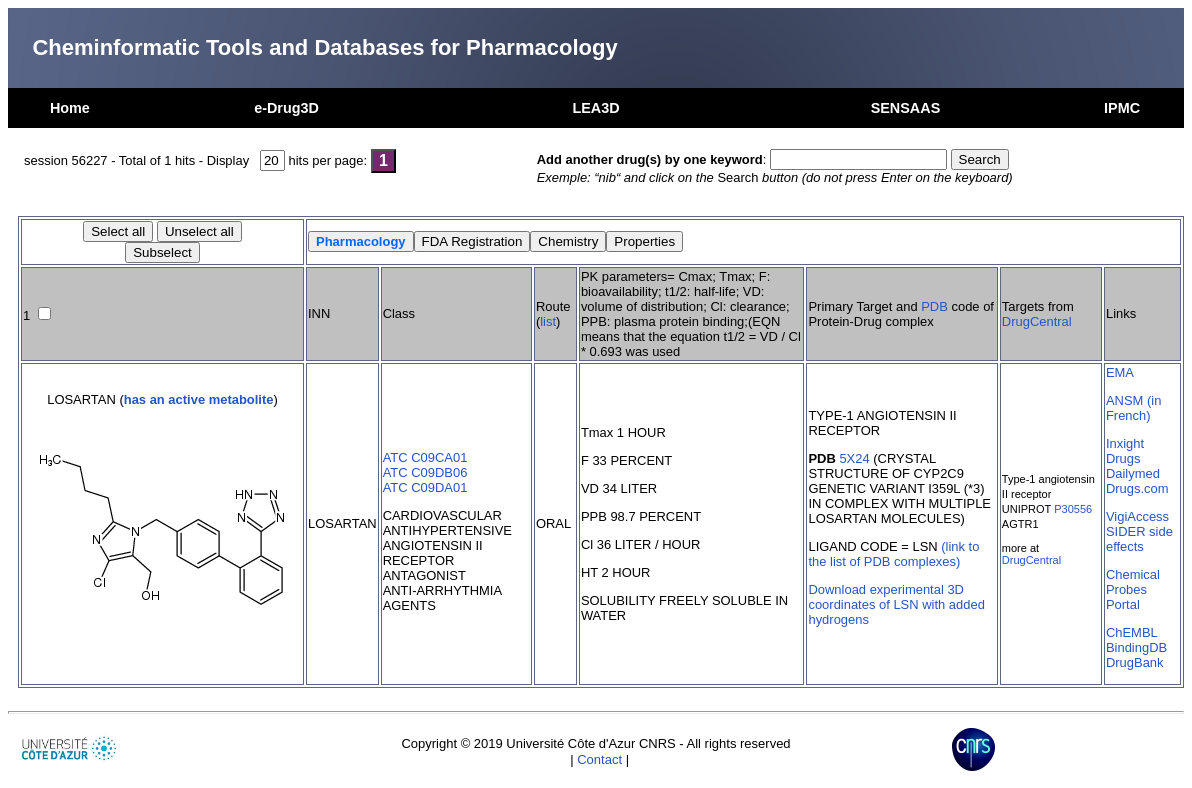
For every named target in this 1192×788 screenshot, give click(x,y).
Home (70, 108)
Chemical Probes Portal (1133, 589)
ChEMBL (1132, 632)
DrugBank (1135, 662)
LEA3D (595, 108)
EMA (1120, 372)
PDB (934, 306)
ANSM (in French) (1133, 408)
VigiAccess (1137, 516)
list (548, 321)
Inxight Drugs (1125, 451)
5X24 (854, 458)
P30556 (1073, 509)
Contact (599, 759)
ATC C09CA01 (425, 457)
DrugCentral (1037, 321)
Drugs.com (1137, 488)
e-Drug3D (286, 108)
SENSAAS (906, 108)
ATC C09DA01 (425, 487)
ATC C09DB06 (425, 472)
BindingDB (1136, 647)
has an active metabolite (199, 399)
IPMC (1122, 108)
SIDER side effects (1139, 539)
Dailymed (1133, 473)
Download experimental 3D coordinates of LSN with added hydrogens (896, 604)
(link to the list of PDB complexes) (893, 554)
